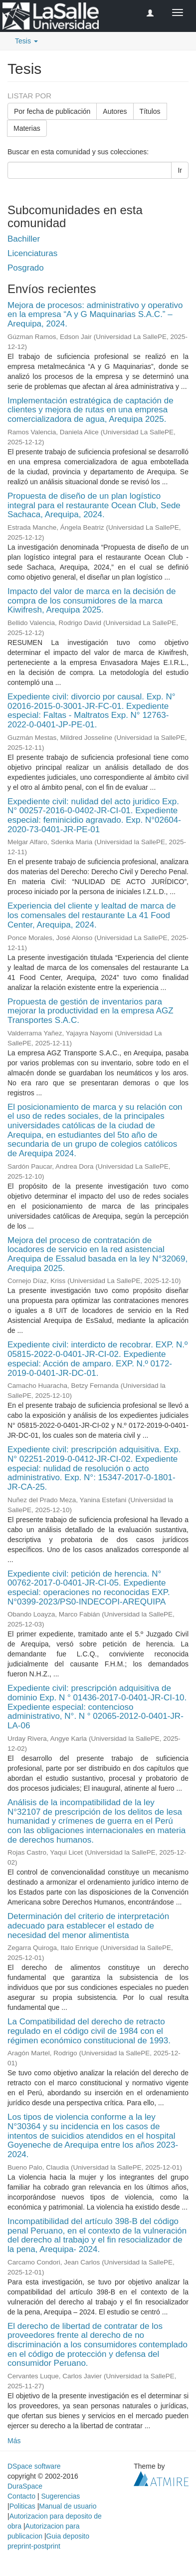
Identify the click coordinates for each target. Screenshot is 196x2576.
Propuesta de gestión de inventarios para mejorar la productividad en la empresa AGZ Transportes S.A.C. (90, 1011)
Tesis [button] (26, 41)
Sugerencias (60, 2496)
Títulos (150, 111)
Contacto (21, 2496)
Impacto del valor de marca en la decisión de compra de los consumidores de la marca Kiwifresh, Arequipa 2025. (91, 601)
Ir (180, 170)
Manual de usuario (67, 2506)
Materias (26, 128)
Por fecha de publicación (52, 111)
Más (13, 2441)
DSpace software (34, 2466)
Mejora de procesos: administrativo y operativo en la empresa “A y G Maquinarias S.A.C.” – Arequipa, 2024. (95, 314)
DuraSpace (24, 2486)
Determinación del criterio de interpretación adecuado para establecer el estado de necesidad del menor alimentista (88, 1925)
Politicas (22, 2506)
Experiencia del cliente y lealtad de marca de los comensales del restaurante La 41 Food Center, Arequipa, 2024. (91, 915)
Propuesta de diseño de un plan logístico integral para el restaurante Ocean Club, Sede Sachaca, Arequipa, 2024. (94, 505)
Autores (115, 111)
